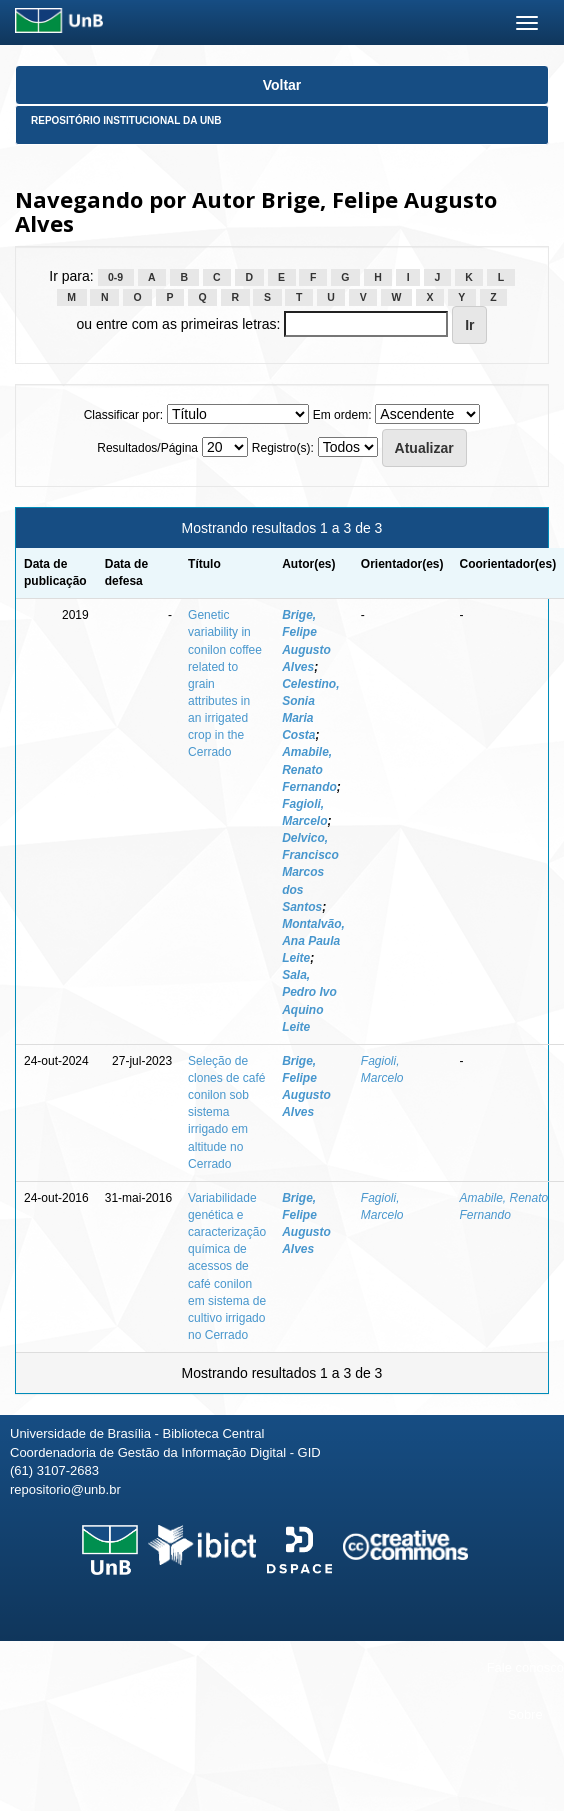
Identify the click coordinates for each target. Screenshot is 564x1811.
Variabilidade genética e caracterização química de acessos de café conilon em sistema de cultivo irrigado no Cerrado (227, 1266)
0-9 (115, 277)
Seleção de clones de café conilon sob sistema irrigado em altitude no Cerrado (226, 1112)
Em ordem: (342, 415)
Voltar (282, 85)
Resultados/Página (147, 448)
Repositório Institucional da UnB (126, 120)
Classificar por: (123, 415)
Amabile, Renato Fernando (309, 769)
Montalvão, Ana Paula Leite (313, 941)
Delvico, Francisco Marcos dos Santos (310, 872)
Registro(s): (283, 448)
